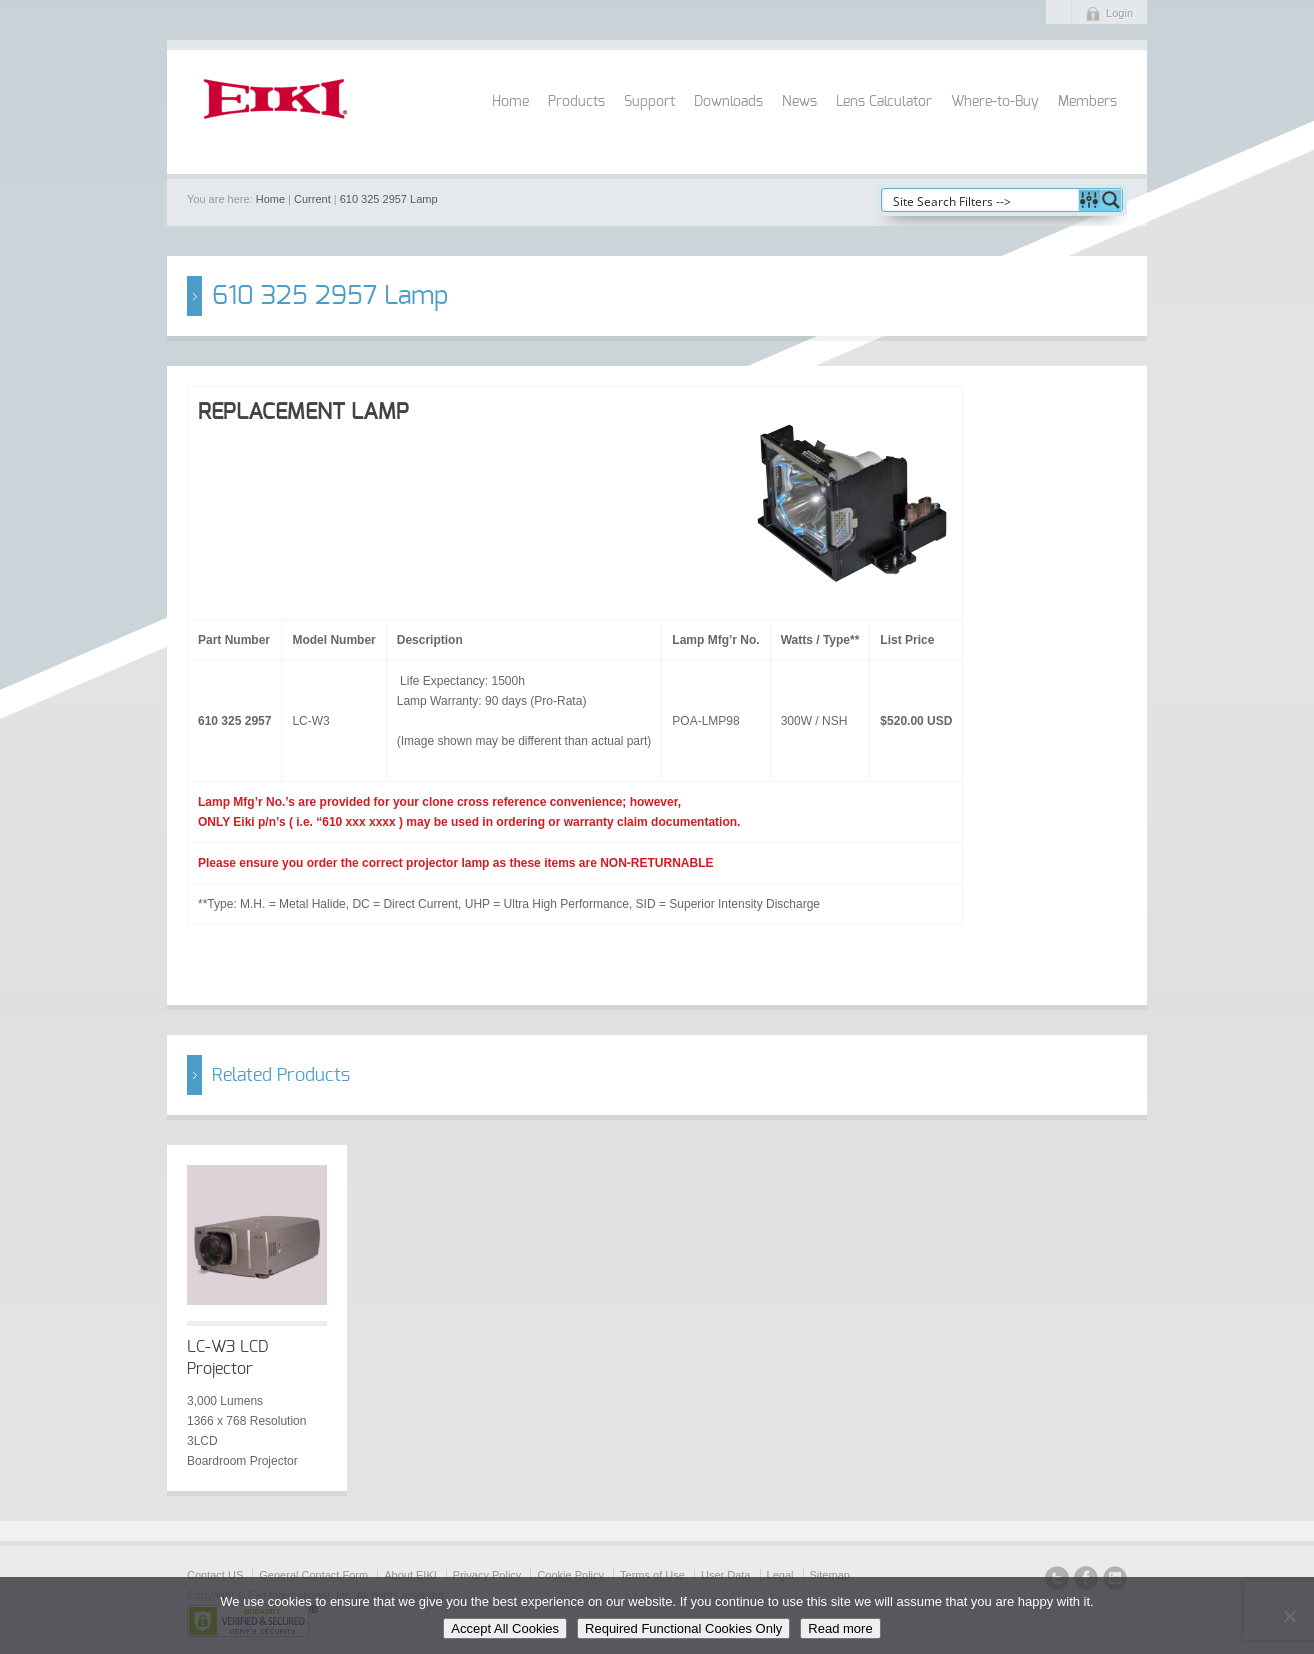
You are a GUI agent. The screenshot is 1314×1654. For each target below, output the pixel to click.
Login (1119, 13)
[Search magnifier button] (1111, 200)
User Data (726, 1575)
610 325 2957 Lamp (389, 199)
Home (510, 102)
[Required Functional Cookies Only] (1289, 1616)
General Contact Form (313, 1575)
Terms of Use (652, 1575)
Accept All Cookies (505, 1628)
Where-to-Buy (995, 102)
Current (312, 199)
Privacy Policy (487, 1575)
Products (576, 102)
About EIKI (410, 1575)
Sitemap (830, 1575)
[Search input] (981, 200)
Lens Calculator (884, 102)
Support (649, 102)
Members (1087, 102)
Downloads (728, 102)
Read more (840, 1628)
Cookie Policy (570, 1575)
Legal (780, 1575)
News (799, 102)
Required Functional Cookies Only (683, 1628)
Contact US (215, 1575)
